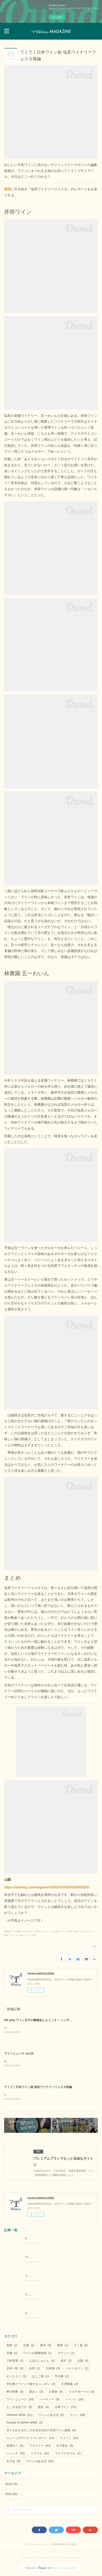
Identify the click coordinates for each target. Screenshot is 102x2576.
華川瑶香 (14, 2392)
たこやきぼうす (19, 2407)
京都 (11, 2353)
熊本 (62, 2346)
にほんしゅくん (42, 2361)
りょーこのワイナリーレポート (30, 2438)
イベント (74, 2400)
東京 (45, 2346)
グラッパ (66, 2353)
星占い (36, 2392)
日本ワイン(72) (80, 1931)
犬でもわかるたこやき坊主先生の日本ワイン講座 (41, 2431)
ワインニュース (20, 2400)
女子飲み (64, 2446)
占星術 (56, 2392)
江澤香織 (69, 2384)
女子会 (13, 2462)
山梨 (82, 2361)
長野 (11, 2346)
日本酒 (53, 2369)
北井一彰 (14, 2369)
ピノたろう (16, 2377)
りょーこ (69, 2438)
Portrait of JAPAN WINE (24, 2423)
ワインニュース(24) (49, 1931)
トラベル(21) (30, 1935)
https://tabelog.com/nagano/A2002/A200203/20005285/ (46, 1887)
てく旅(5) (16, 1931)
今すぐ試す (57, 17)
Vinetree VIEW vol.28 (39, 2314)
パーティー (49, 2400)
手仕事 (62, 2377)
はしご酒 (40, 2377)
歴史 (43, 2407)
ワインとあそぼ (51, 2415)
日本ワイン (65, 2407)
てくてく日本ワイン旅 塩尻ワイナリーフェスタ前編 (38, 2087)
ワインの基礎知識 (37, 2353)
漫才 (65, 2361)
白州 (34, 2369)
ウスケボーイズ (81, 2392)
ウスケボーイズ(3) (30, 1931)
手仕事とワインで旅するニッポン (30, 2384)
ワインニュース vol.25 (19, 2053)
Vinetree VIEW (19, 2415)
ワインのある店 (39, 2462)
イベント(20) (66, 1931)
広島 (28, 2346)
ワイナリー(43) (16, 1935)
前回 (7, 189)
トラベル (40, 2454)
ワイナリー (39, 2446)
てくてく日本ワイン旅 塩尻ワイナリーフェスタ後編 (59, 2276)
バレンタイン (77, 2369)
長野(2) (7, 1931)
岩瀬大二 (14, 2446)
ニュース (15, 2454)
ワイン (77, 2415)
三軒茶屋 (14, 2361)
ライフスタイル (68, 2454)
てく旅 (81, 2346)
